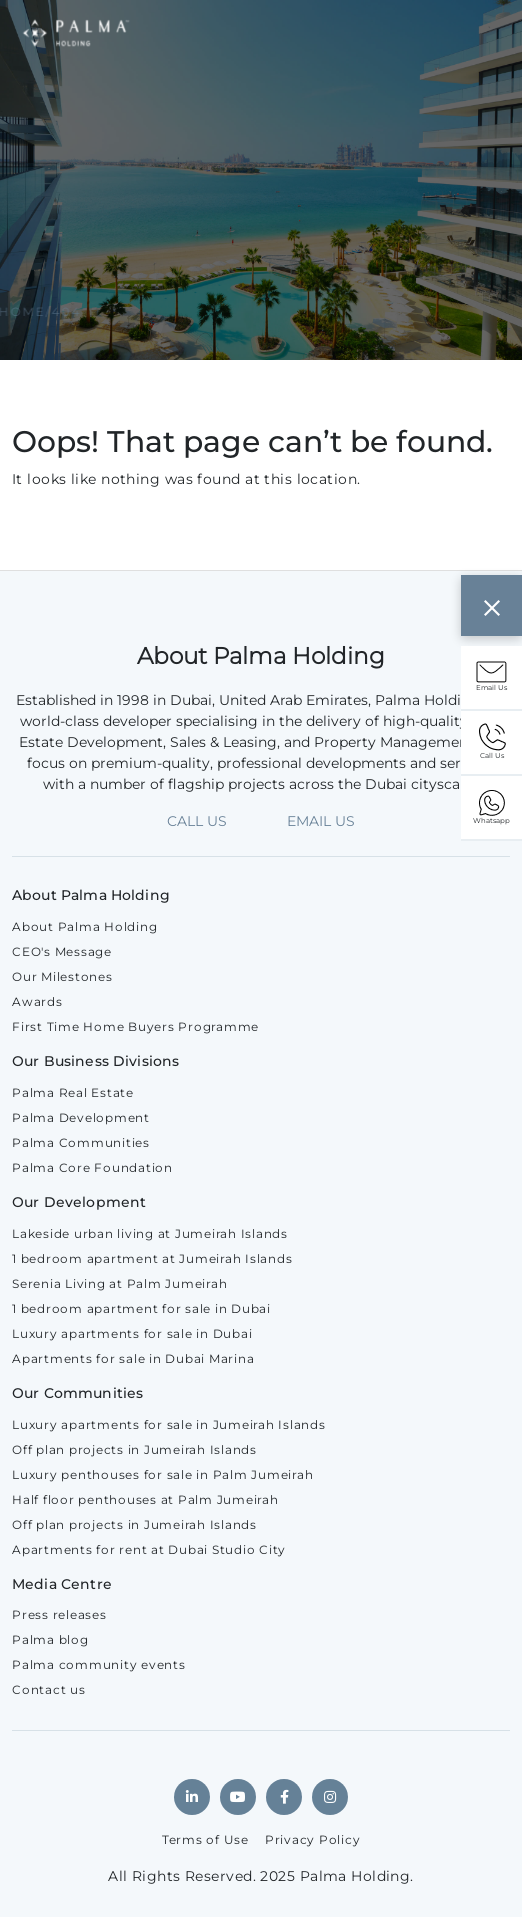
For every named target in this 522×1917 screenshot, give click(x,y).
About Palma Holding (84, 926)
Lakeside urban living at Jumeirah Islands (150, 1233)
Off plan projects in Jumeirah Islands (134, 1449)
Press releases (59, 1614)
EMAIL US (321, 821)
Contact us (49, 1689)
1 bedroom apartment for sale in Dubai (141, 1308)
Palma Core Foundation (92, 1167)
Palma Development (81, 1117)
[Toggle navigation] (478, 33)
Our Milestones (62, 976)
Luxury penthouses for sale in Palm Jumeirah (162, 1474)
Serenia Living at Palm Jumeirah (119, 1283)
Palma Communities (81, 1142)
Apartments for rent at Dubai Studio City (149, 1549)
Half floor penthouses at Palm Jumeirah (145, 1499)
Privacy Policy (313, 1839)
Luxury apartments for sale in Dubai (132, 1333)
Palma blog (50, 1639)
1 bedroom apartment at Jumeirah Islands (152, 1258)
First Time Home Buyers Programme (135, 1026)
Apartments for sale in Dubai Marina (133, 1358)
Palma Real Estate (73, 1092)
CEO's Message (62, 951)
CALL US (197, 821)
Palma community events (99, 1664)
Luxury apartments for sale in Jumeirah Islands (169, 1424)
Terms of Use (205, 1839)
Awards (37, 1001)
